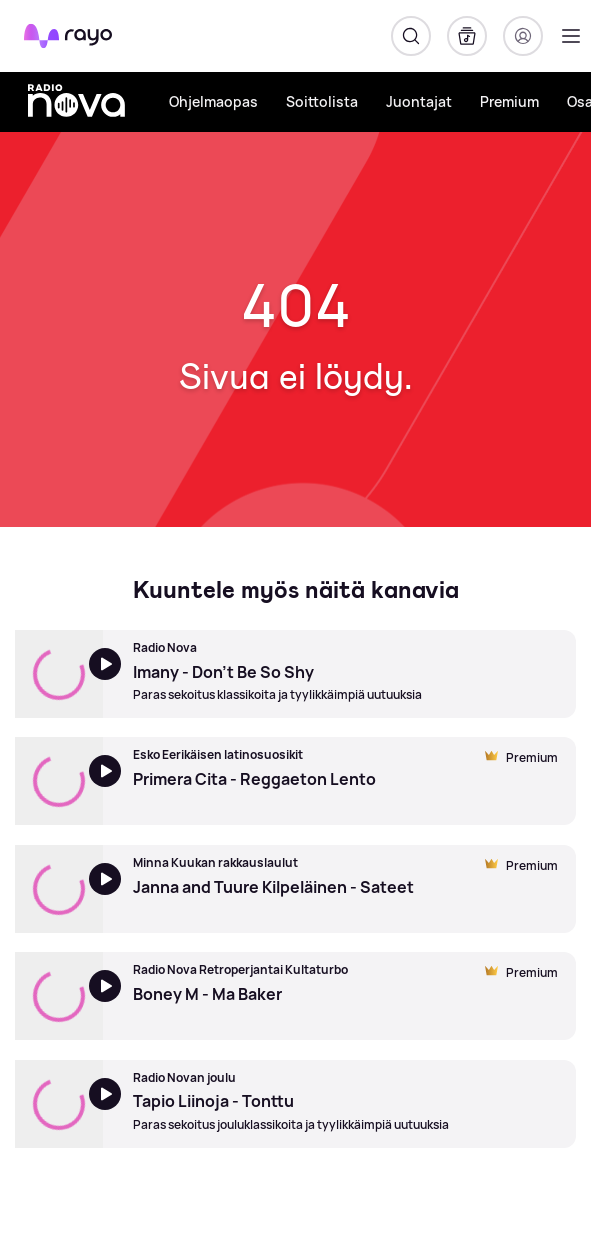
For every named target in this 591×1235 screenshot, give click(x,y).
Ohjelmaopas (213, 101)
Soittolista (322, 101)
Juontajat (419, 101)
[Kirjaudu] (523, 36)
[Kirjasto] (467, 36)
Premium (509, 101)
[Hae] (411, 36)
